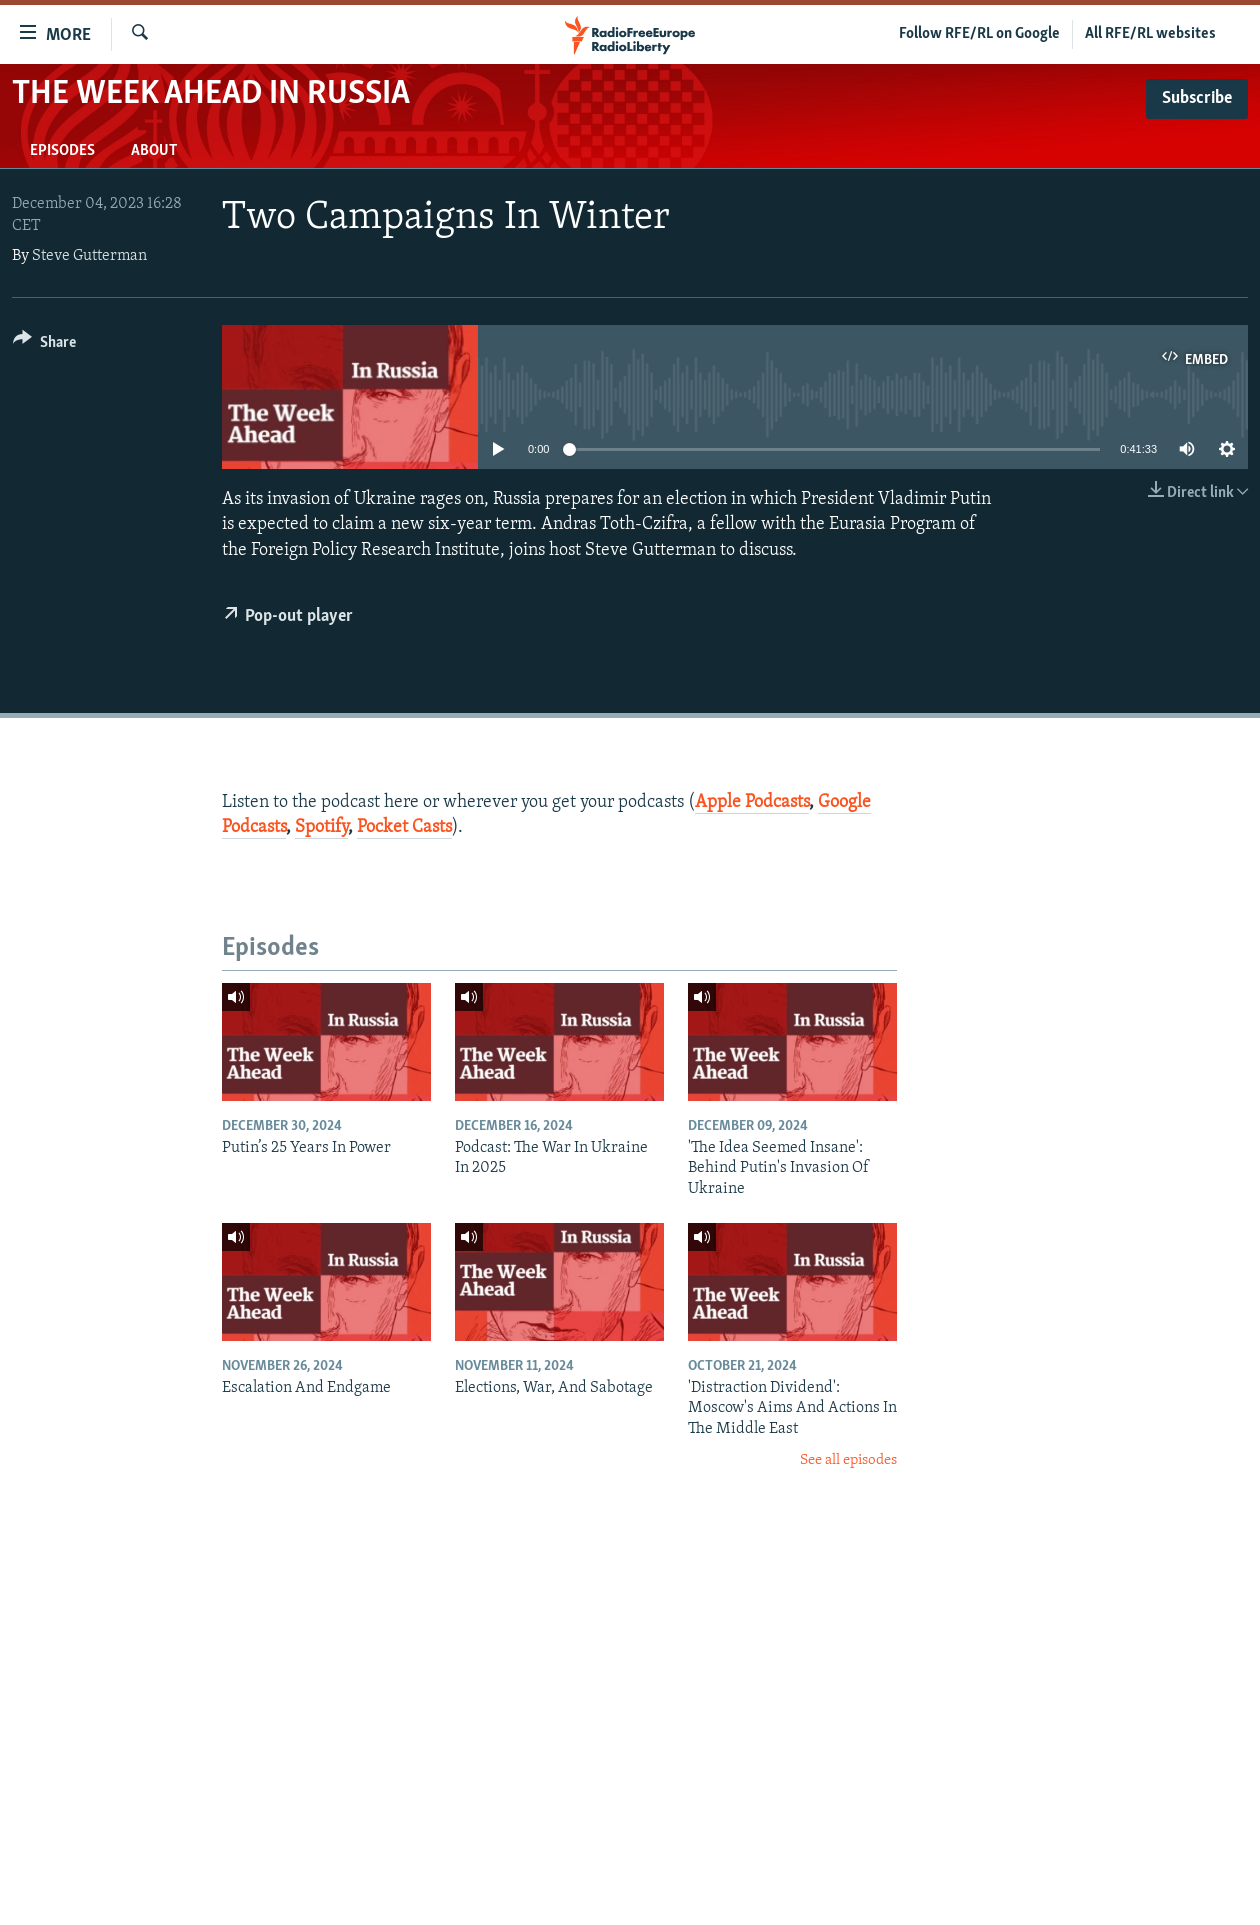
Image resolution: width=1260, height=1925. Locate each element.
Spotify (321, 827)
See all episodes (848, 1460)
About (154, 151)
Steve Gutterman (89, 256)
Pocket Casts (404, 827)
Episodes (62, 151)
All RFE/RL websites (1150, 34)
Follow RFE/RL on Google (979, 34)
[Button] (44, 345)
